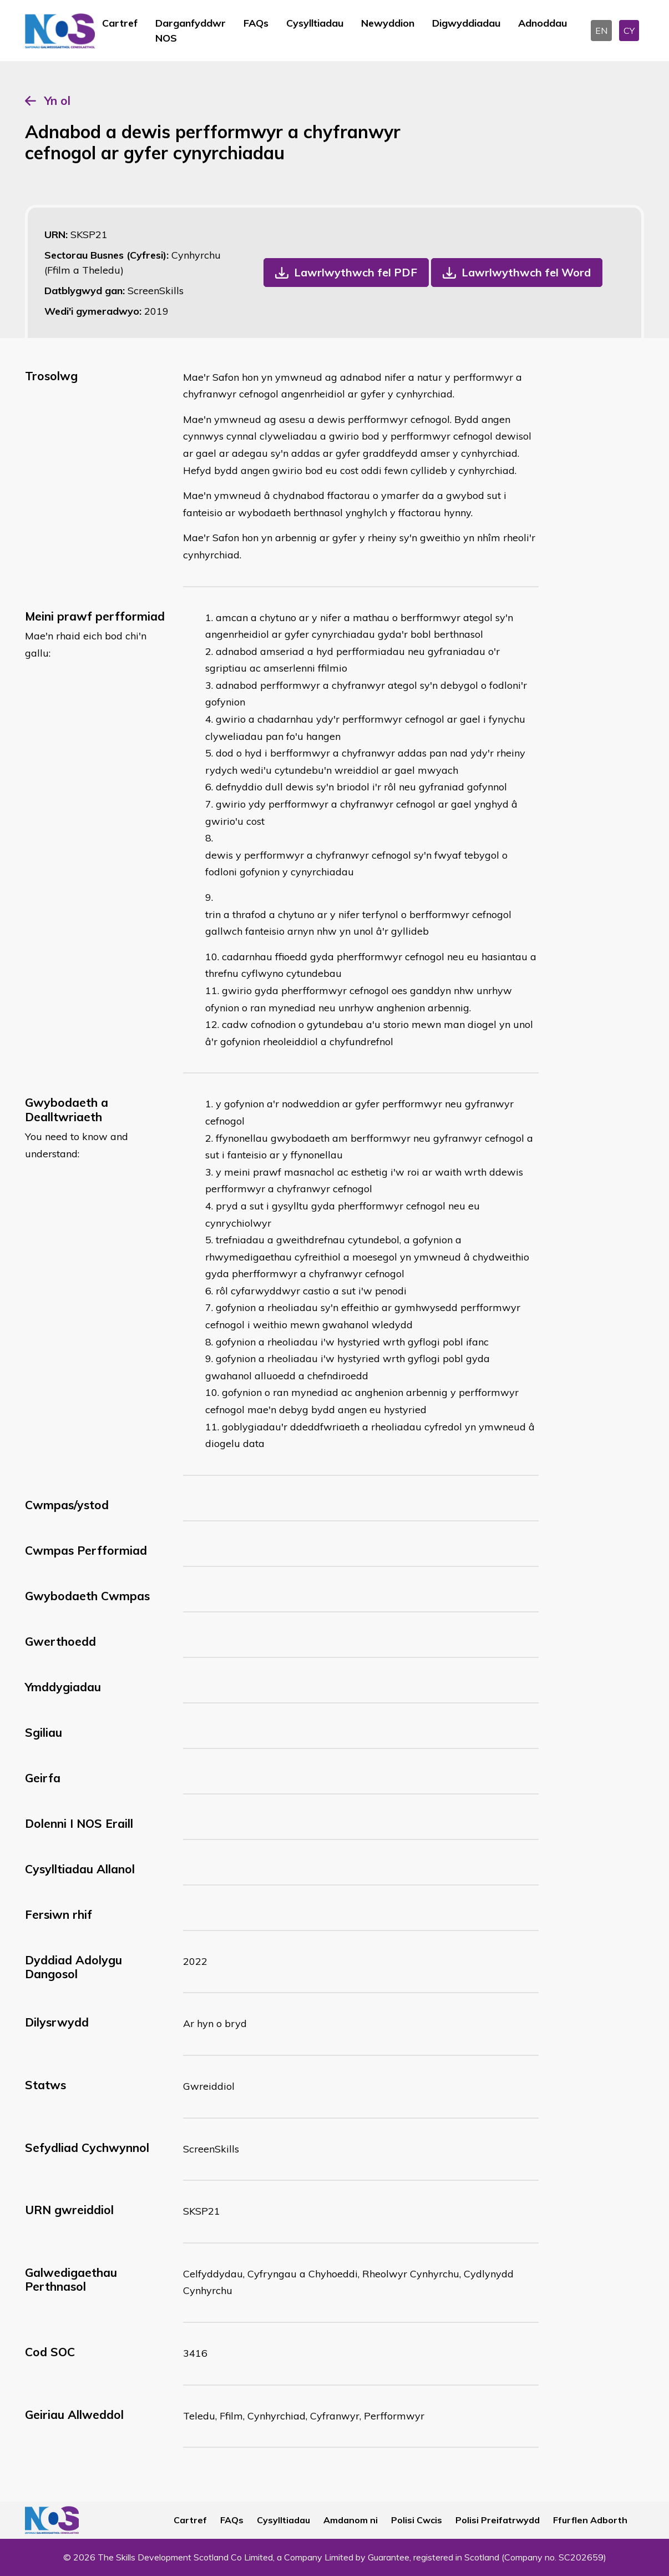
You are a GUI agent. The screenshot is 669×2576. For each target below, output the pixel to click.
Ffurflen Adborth (590, 2519)
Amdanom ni (350, 2519)
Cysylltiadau (314, 23)
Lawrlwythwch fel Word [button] (526, 272)
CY (629, 30)
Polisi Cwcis (416, 2519)
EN (601, 30)
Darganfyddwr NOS (190, 30)
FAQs (256, 23)
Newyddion (387, 23)
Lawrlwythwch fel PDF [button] (355, 272)
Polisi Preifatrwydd (497, 2519)
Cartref (120, 23)
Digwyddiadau (466, 23)
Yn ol (57, 100)
